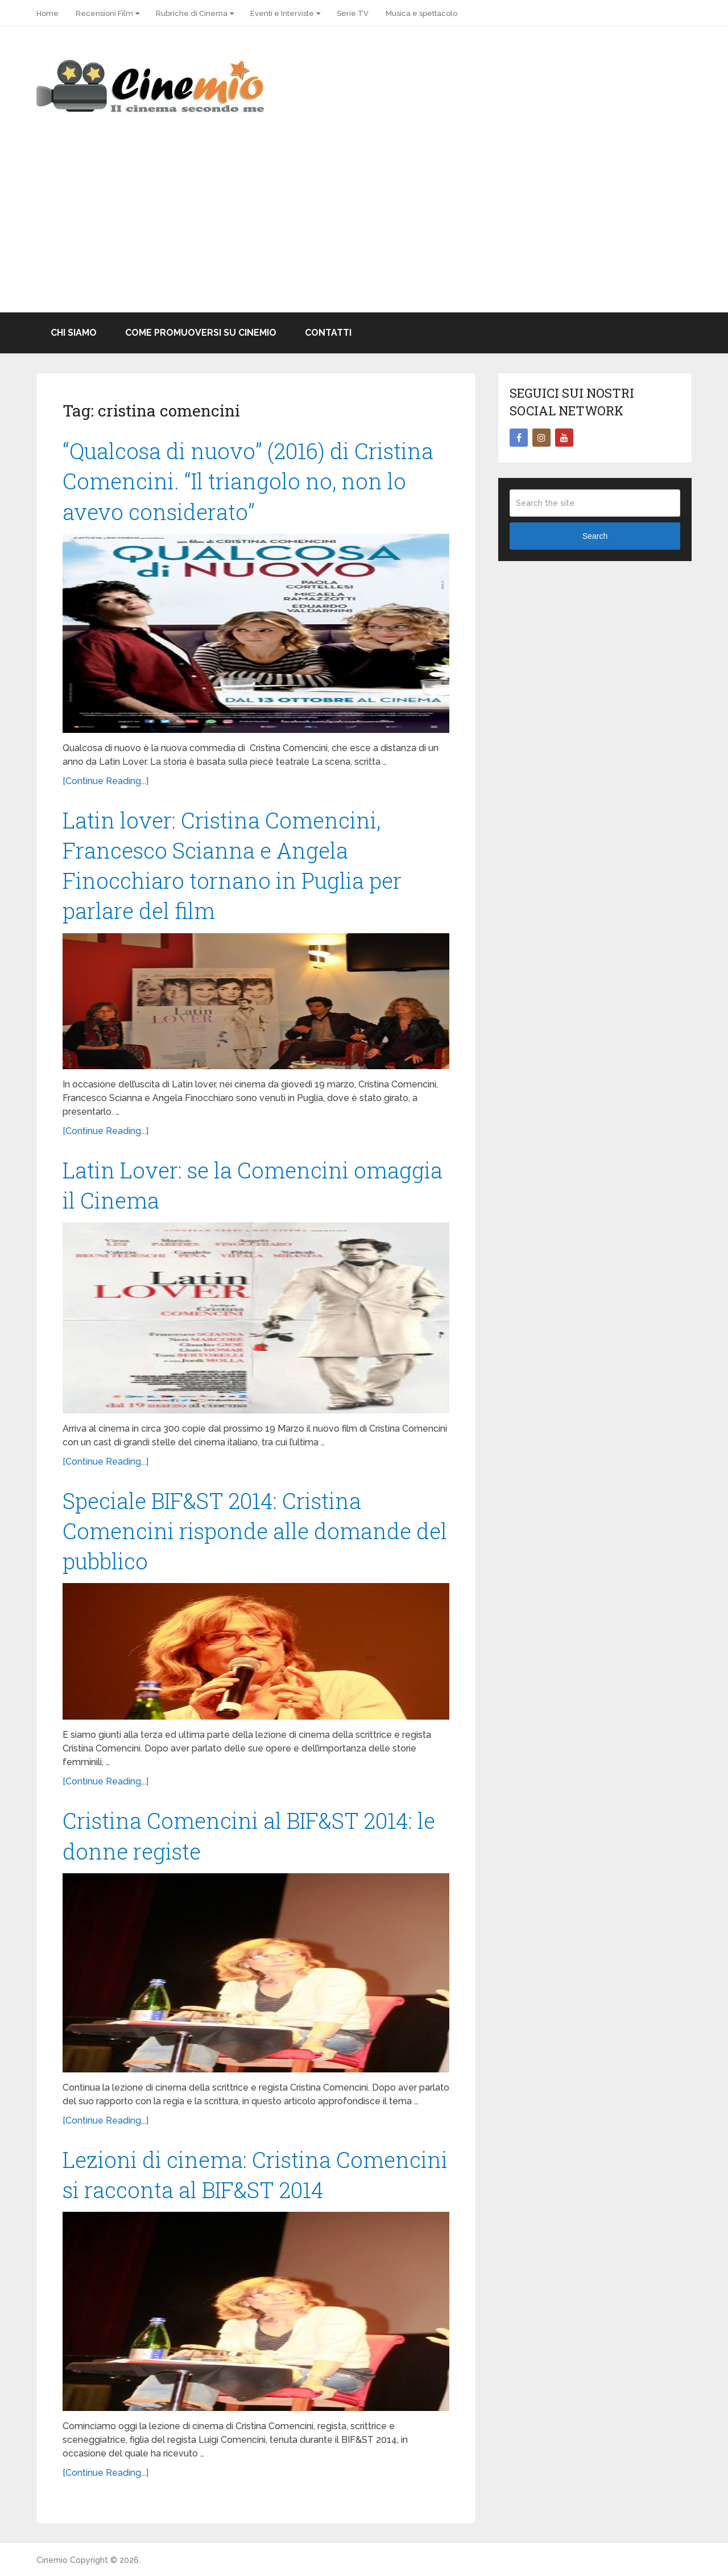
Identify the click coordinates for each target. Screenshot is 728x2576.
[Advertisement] (364, 227)
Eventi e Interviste (282, 13)
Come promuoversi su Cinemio (200, 332)
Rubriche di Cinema (192, 13)
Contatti (328, 332)
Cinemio (52, 2560)
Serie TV (353, 13)
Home (47, 13)
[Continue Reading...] (105, 781)
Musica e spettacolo (421, 13)
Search (594, 536)
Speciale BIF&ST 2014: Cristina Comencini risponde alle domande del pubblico (255, 1530)
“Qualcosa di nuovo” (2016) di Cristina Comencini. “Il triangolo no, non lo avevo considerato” (248, 480)
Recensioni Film (104, 13)
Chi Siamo (74, 332)
